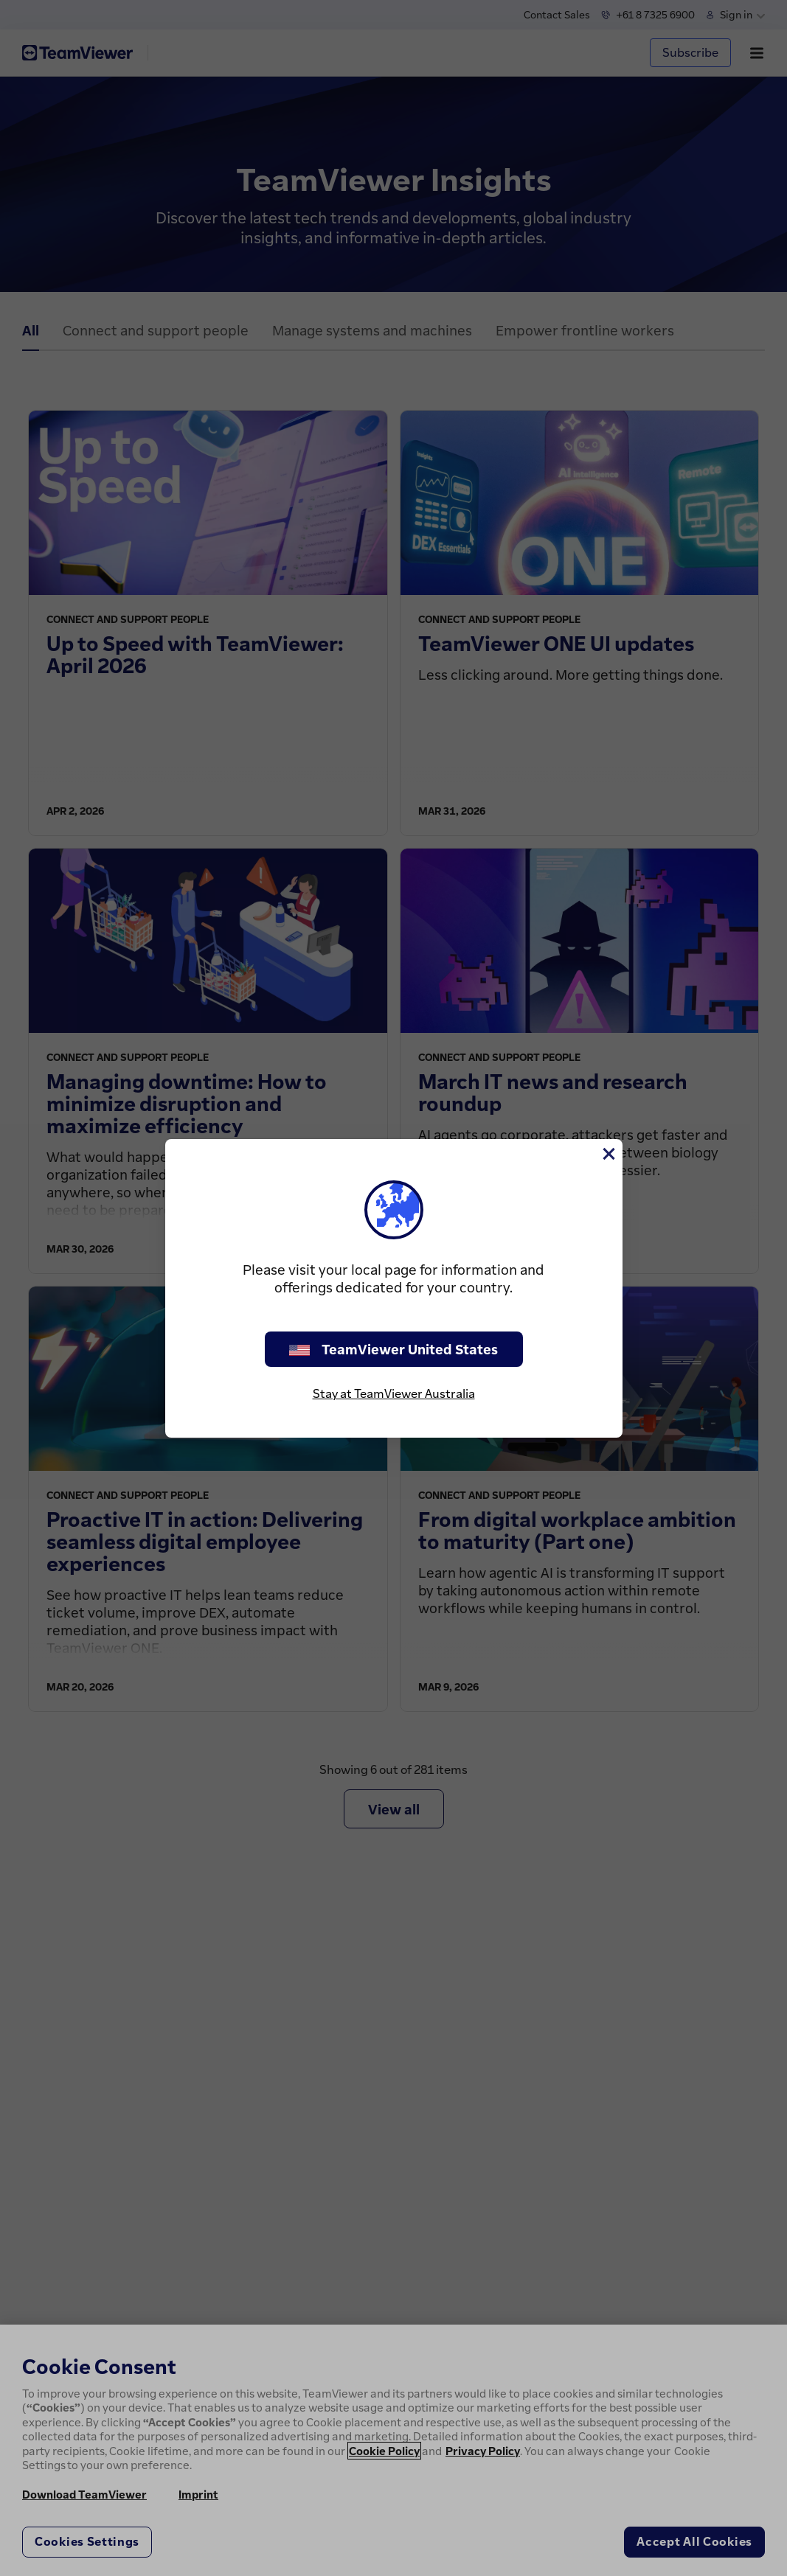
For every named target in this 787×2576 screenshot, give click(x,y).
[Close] (608, 1154)
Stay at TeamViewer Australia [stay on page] (394, 1393)
